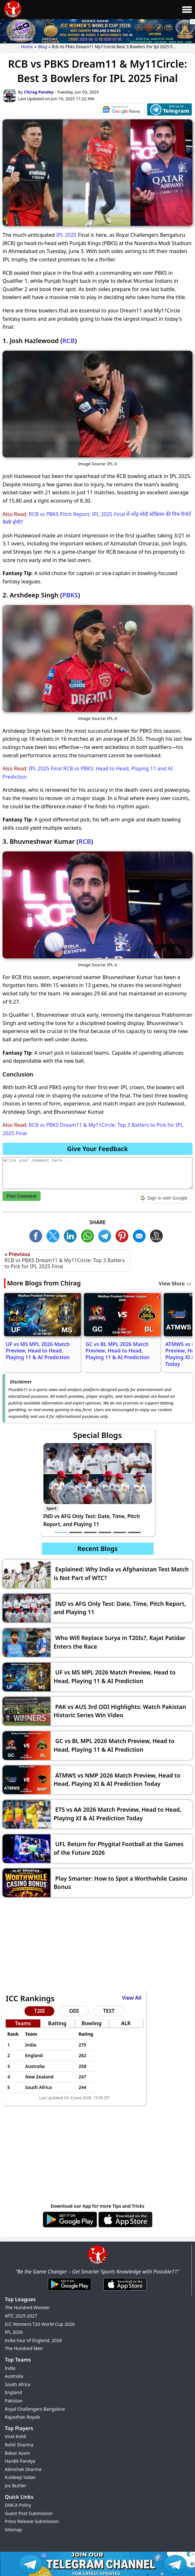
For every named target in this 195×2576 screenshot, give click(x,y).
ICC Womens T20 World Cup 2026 (40, 2324)
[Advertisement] (97, 1946)
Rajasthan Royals (22, 2417)
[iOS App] (125, 2291)
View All (131, 1997)
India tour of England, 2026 (33, 2340)
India (10, 2368)
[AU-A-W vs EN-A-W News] (122, 111)
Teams (23, 2023)
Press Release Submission (32, 2521)
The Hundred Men (24, 2348)
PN (123, 1235)
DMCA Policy (18, 2505)
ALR (126, 2023)
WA (89, 1235)
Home (27, 46)
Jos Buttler (15, 2485)
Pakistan (14, 2401)
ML (141, 1235)
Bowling (91, 2023)
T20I (39, 2010)
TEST (109, 2010)
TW (55, 1235)
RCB (68, 340)
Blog (42, 46)
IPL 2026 (14, 2332)
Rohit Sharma (19, 2445)
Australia (14, 2376)
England (13, 2392)
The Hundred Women (27, 2307)
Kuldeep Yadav (20, 2477)
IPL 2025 (66, 234)
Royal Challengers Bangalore (35, 2409)
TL (106, 1235)
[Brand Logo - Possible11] (97, 2263)
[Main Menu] (187, 9)
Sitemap (13, 2530)
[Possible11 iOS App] (125, 2226)
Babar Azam (17, 2453)
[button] (164, 1198)
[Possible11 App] (70, 2226)
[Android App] (69, 2291)
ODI (74, 2010)
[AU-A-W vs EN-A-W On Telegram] (169, 111)
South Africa (17, 2384)
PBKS (70, 595)
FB (37, 1235)
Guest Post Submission (29, 2513)
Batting (57, 2023)
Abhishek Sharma (23, 2469)
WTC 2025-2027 (21, 2316)
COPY (158, 1235)
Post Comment (21, 1196)
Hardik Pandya (20, 2461)
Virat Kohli (15, 2436)
